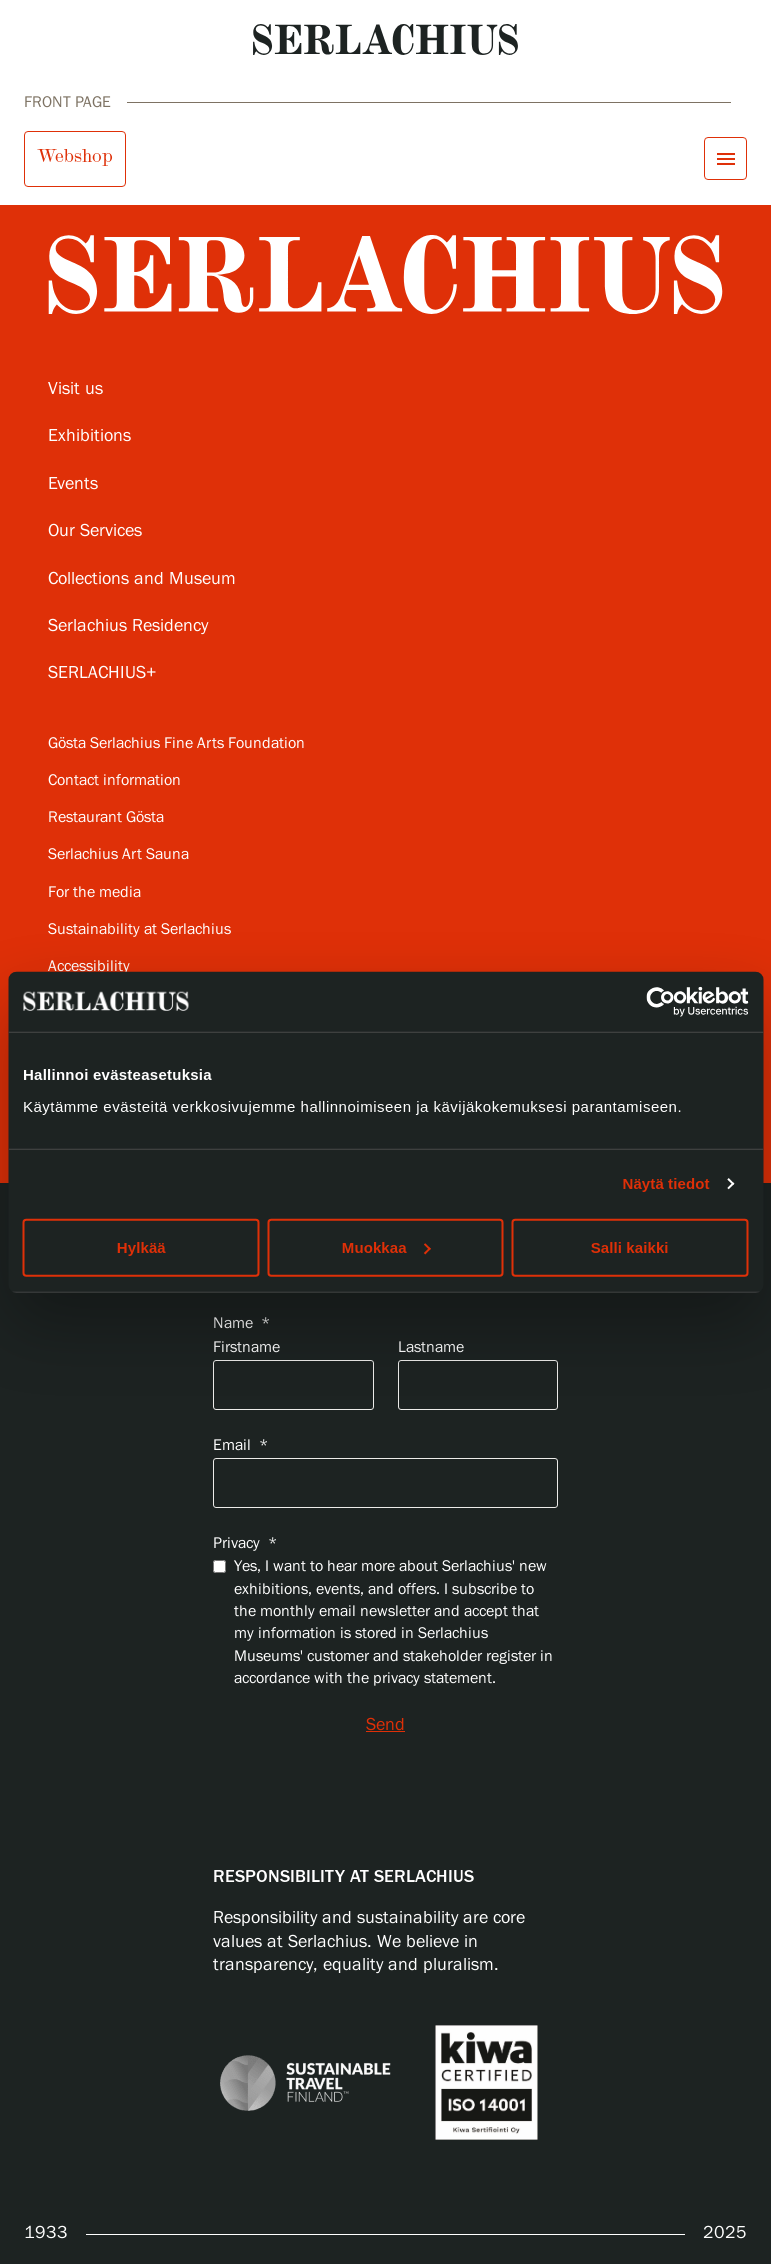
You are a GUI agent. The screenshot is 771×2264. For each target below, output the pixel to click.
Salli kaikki (630, 1246)
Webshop (75, 156)
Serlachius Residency (128, 626)
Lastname (431, 1347)
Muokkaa (386, 1246)
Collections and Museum (142, 579)
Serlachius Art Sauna (118, 854)
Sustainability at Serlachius (139, 929)
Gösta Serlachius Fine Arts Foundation (176, 743)
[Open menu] (725, 158)
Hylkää (141, 1246)
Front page (67, 102)
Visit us (75, 389)
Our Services (95, 531)
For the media (94, 892)
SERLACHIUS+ (102, 673)
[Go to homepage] (385, 39)
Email (240, 1445)
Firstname (246, 1347)
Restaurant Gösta (106, 817)
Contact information (114, 780)
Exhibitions (89, 436)
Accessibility (89, 966)
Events (73, 484)
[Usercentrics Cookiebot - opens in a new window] (660, 1002)
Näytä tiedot (666, 1183)
